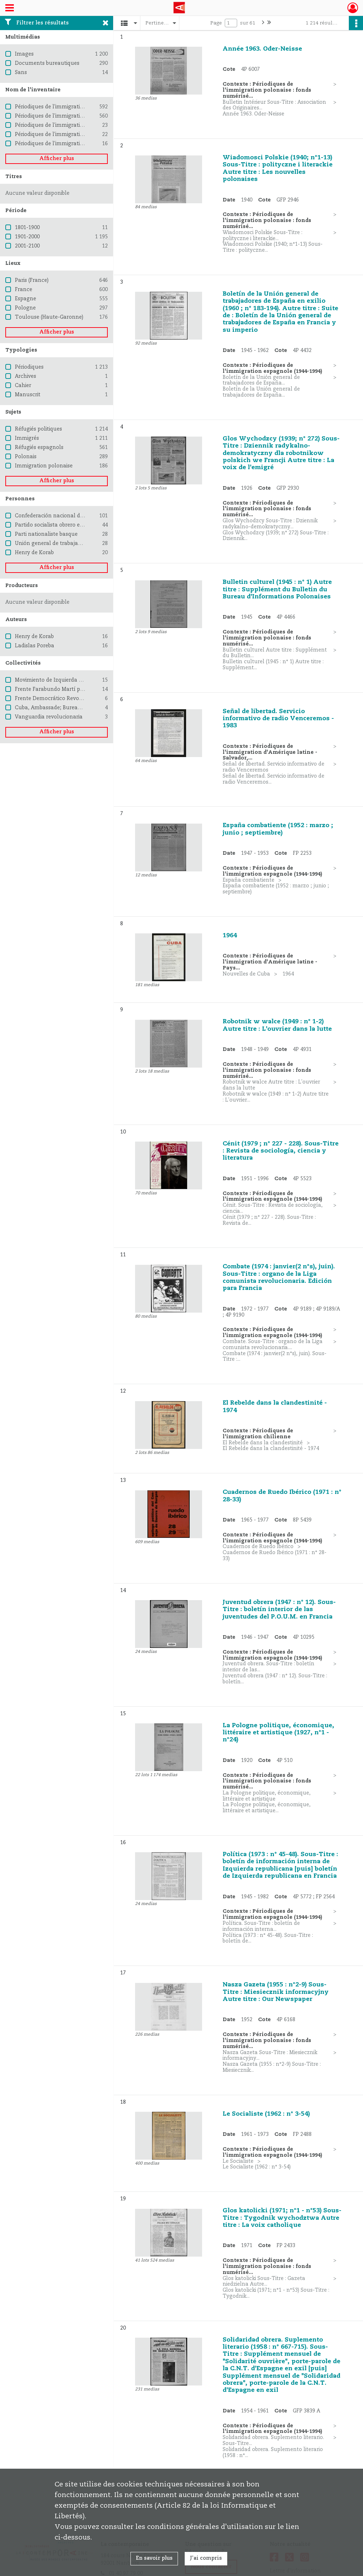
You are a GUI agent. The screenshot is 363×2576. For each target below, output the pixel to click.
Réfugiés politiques (38, 429)
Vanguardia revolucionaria (49, 717)
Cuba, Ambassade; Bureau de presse (60, 707)
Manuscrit (27, 394)
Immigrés (27, 438)
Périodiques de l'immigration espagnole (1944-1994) (79, 116)
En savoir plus (154, 2558)
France (23, 289)
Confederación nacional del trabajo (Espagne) (72, 515)
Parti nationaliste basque (46, 534)
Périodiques (29, 367)
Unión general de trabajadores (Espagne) (66, 543)
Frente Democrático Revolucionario (60, 698)
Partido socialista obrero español (56, 525)
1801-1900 (27, 227)
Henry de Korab (34, 552)
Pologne (25, 308)
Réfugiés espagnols (39, 447)
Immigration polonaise (44, 466)
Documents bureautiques (47, 63)
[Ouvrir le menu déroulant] (9, 8)
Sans (21, 72)
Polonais (26, 456)
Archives (25, 376)
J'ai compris (206, 2558)
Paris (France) (32, 280)
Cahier (23, 385)
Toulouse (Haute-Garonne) (49, 317)
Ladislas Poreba (34, 645)
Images (24, 54)
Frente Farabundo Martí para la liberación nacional (80, 689)
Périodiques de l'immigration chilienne (63, 134)
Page (216, 23)
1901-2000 (27, 236)
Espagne (25, 298)
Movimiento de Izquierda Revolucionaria (66, 680)
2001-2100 (27, 246)
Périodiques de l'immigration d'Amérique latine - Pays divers (90, 125)
